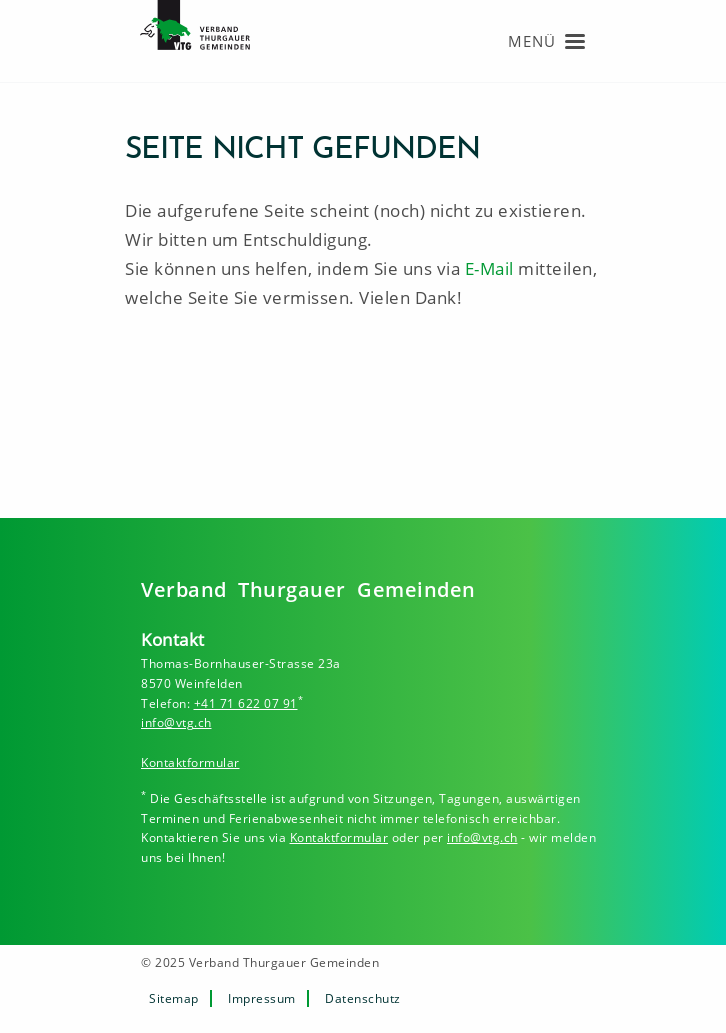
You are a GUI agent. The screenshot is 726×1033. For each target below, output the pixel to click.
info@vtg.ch (176, 722)
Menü (532, 41)
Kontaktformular (190, 762)
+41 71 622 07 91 (246, 703)
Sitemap (174, 998)
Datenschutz (363, 998)
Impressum (262, 998)
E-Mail (489, 268)
